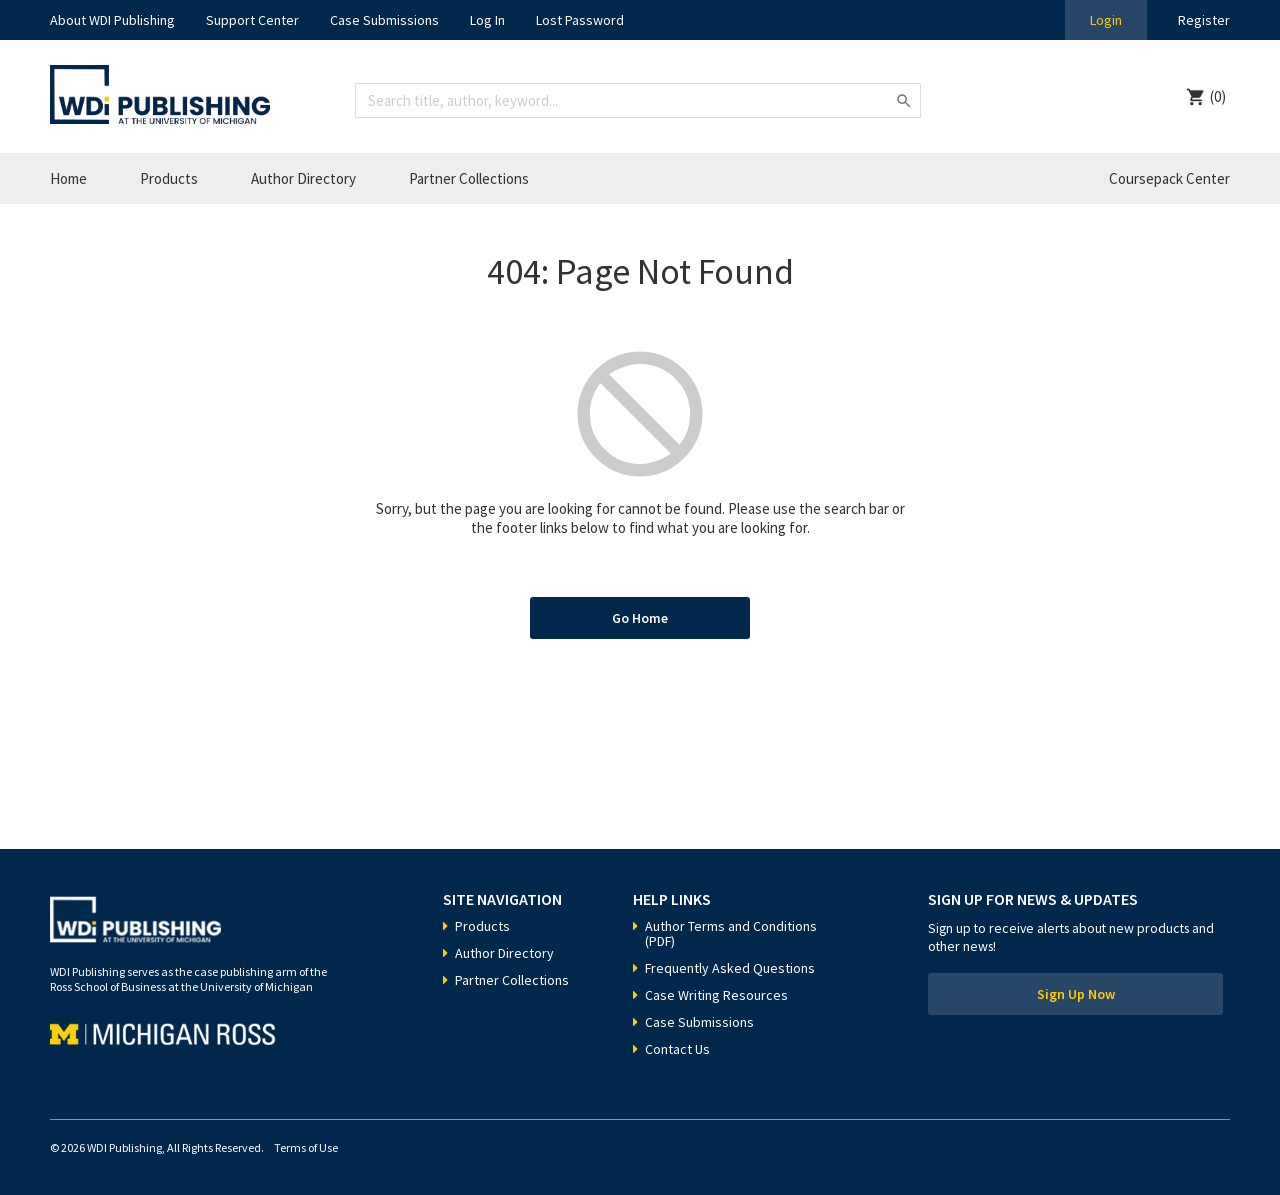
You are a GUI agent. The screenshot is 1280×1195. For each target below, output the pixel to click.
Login (1106, 20)
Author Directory (303, 178)
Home (68, 178)
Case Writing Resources (716, 995)
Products (169, 178)
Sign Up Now (1076, 994)
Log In (487, 20)
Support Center (252, 20)
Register (1204, 20)
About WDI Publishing (112, 20)
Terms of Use (306, 1147)
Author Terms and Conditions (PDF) (731, 933)
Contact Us (677, 1049)
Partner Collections (469, 178)
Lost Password (580, 20)
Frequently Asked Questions (730, 968)
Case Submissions (384, 20)
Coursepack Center (1169, 178)
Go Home (640, 618)
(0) (1218, 96)
